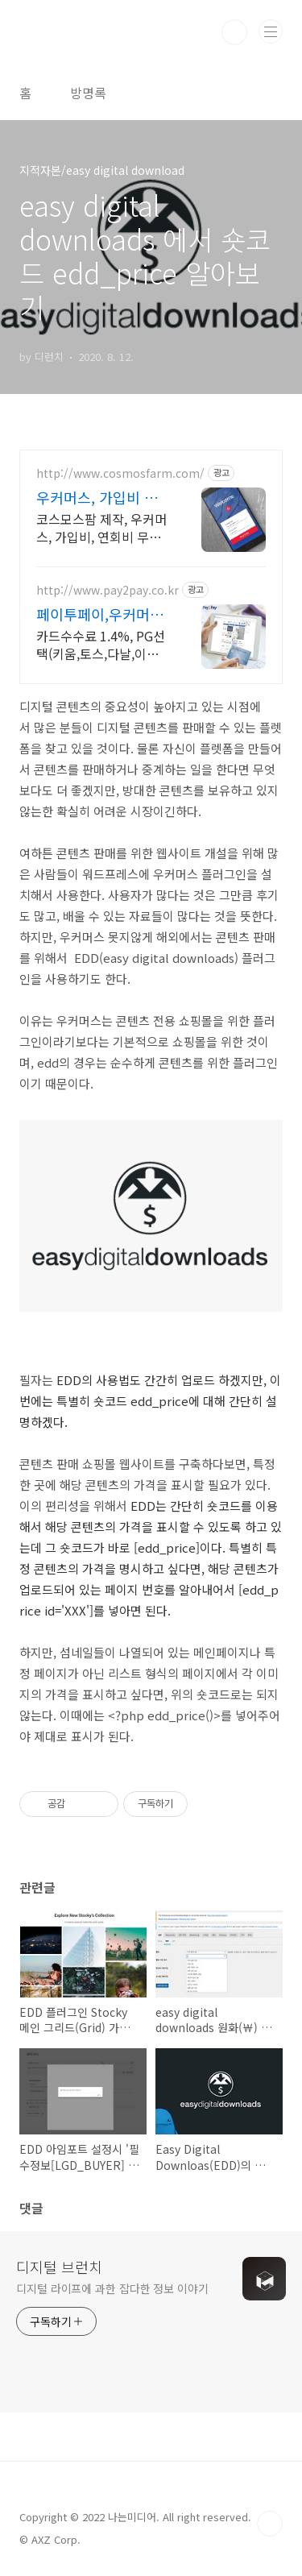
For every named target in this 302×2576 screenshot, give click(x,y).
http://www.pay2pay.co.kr (107, 590)
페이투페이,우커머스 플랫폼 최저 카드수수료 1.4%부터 (102, 614)
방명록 (88, 92)
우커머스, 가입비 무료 (97, 497)
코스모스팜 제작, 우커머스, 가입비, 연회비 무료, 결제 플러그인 (101, 527)
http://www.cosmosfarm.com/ (120, 473)
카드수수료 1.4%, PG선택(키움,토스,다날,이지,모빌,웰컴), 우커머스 (100, 644)
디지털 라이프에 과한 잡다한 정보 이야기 (112, 2288)
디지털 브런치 (59, 2266)
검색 (234, 32)
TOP (270, 2524)
